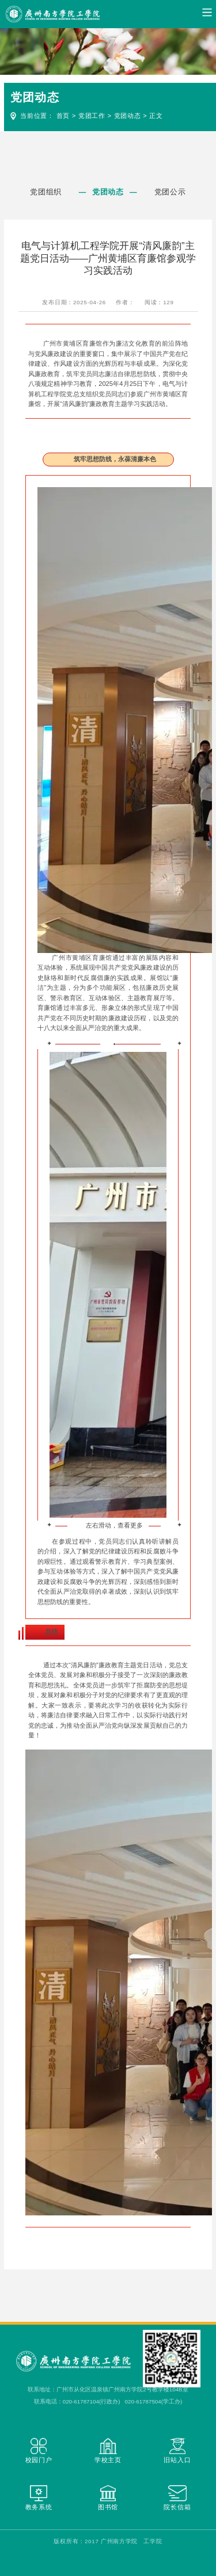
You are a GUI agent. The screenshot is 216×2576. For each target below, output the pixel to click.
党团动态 (127, 115)
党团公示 (170, 192)
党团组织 (46, 192)
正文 (155, 115)
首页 (63, 115)
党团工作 (91, 115)
